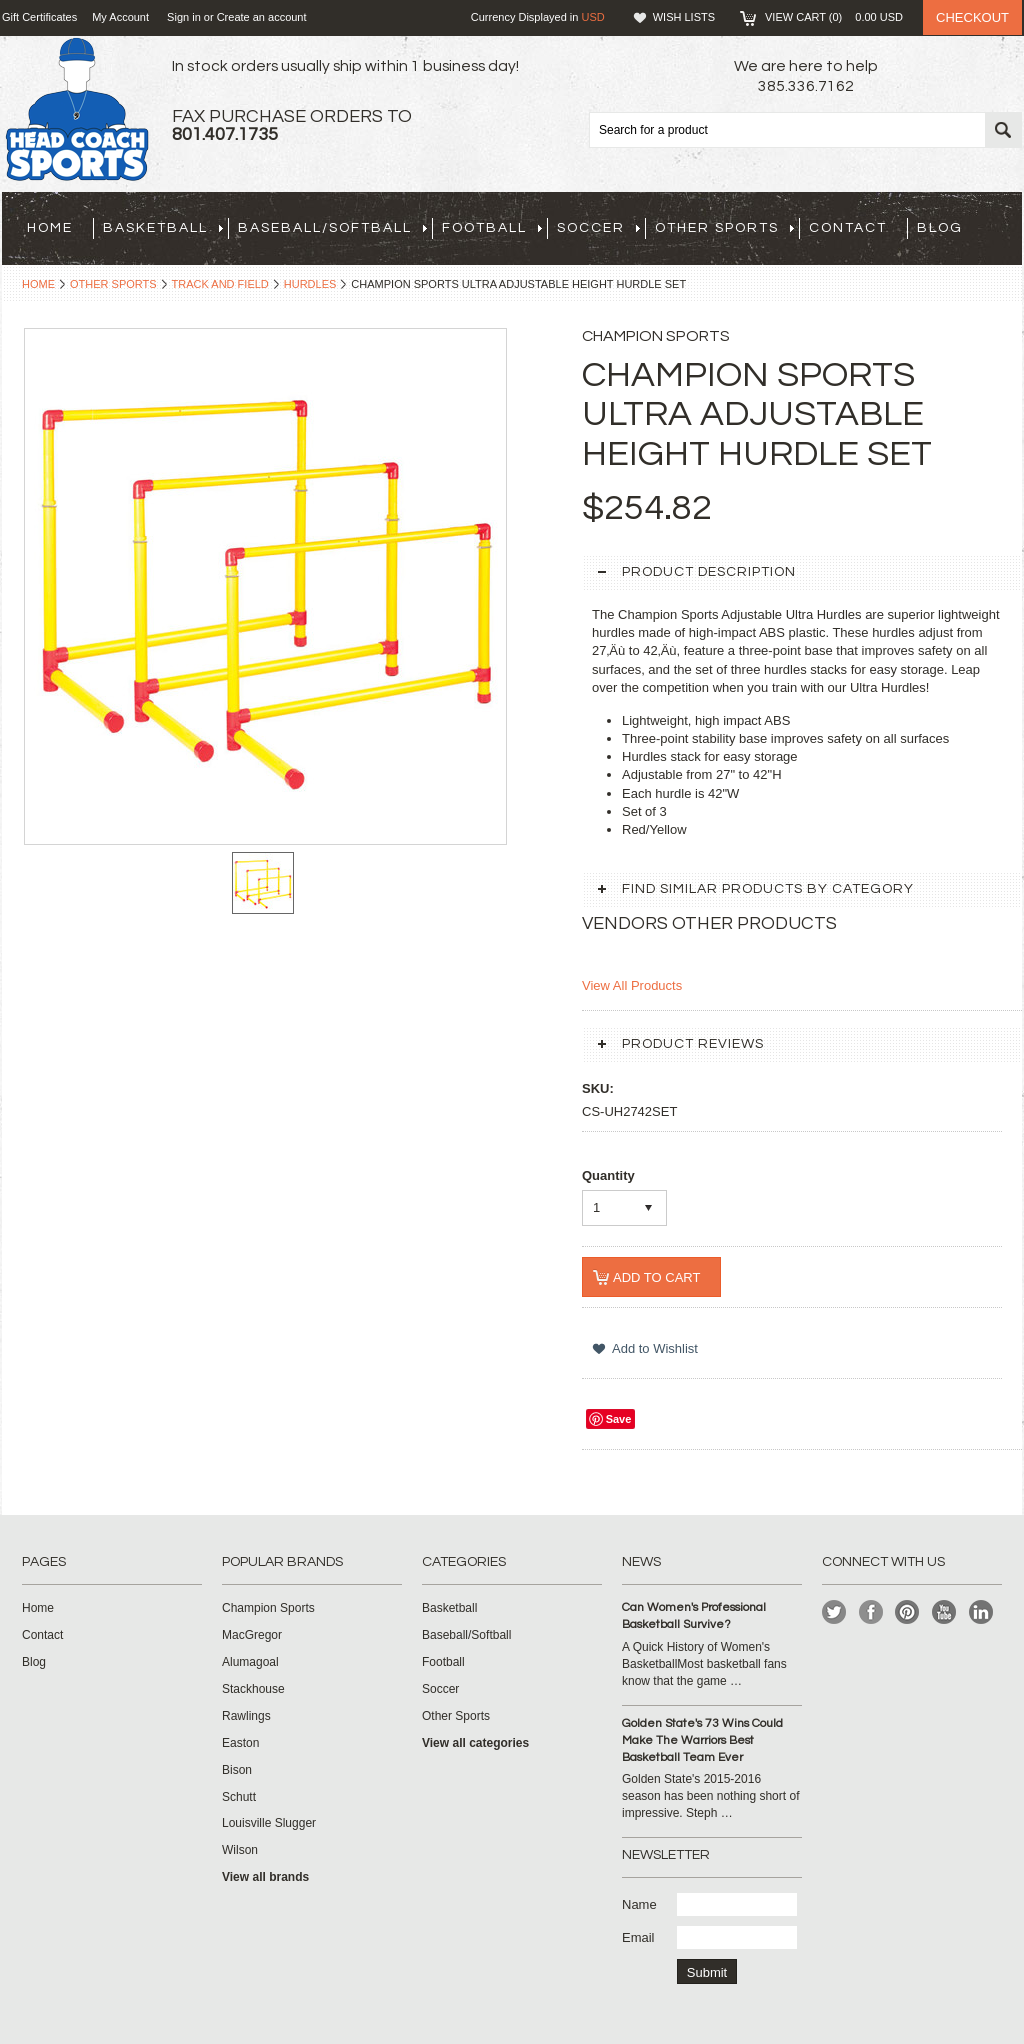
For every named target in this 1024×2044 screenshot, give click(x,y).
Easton (240, 1743)
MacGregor (252, 1635)
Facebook (871, 1612)
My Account (120, 17)
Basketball (163, 228)
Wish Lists (684, 17)
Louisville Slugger (269, 1823)
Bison (237, 1770)
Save (619, 1419)
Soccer (598, 228)
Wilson (240, 1850)
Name (639, 1904)
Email (638, 1937)
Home (38, 284)
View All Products (632, 985)
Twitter (834, 1612)
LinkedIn (981, 1612)
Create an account (262, 17)
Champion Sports (268, 1608)
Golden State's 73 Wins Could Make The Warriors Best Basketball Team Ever (702, 1740)
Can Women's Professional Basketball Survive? (694, 1616)
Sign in (184, 17)
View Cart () (834, 17)
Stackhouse (253, 1689)
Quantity (608, 1175)
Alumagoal (250, 1662)
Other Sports (724, 228)
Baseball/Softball (332, 228)
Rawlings (246, 1716)
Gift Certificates (39, 17)
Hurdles (310, 284)
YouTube (944, 1612)
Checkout (972, 17)
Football (492, 228)
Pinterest (907, 1612)
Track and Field (220, 284)
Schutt (239, 1797)
